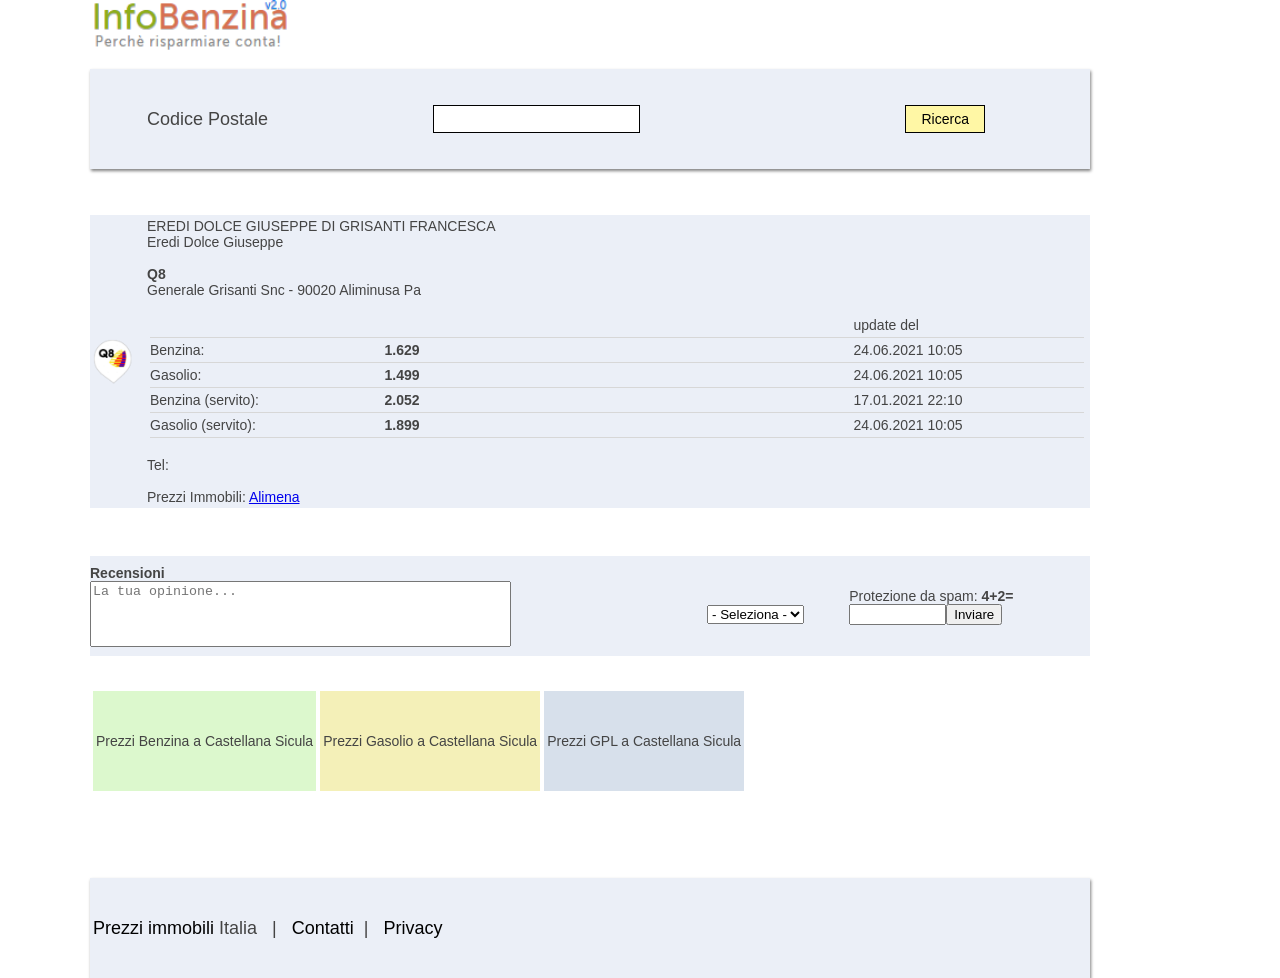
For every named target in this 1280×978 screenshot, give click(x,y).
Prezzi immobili (153, 928)
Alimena (274, 497)
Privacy (412, 928)
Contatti (323, 928)
